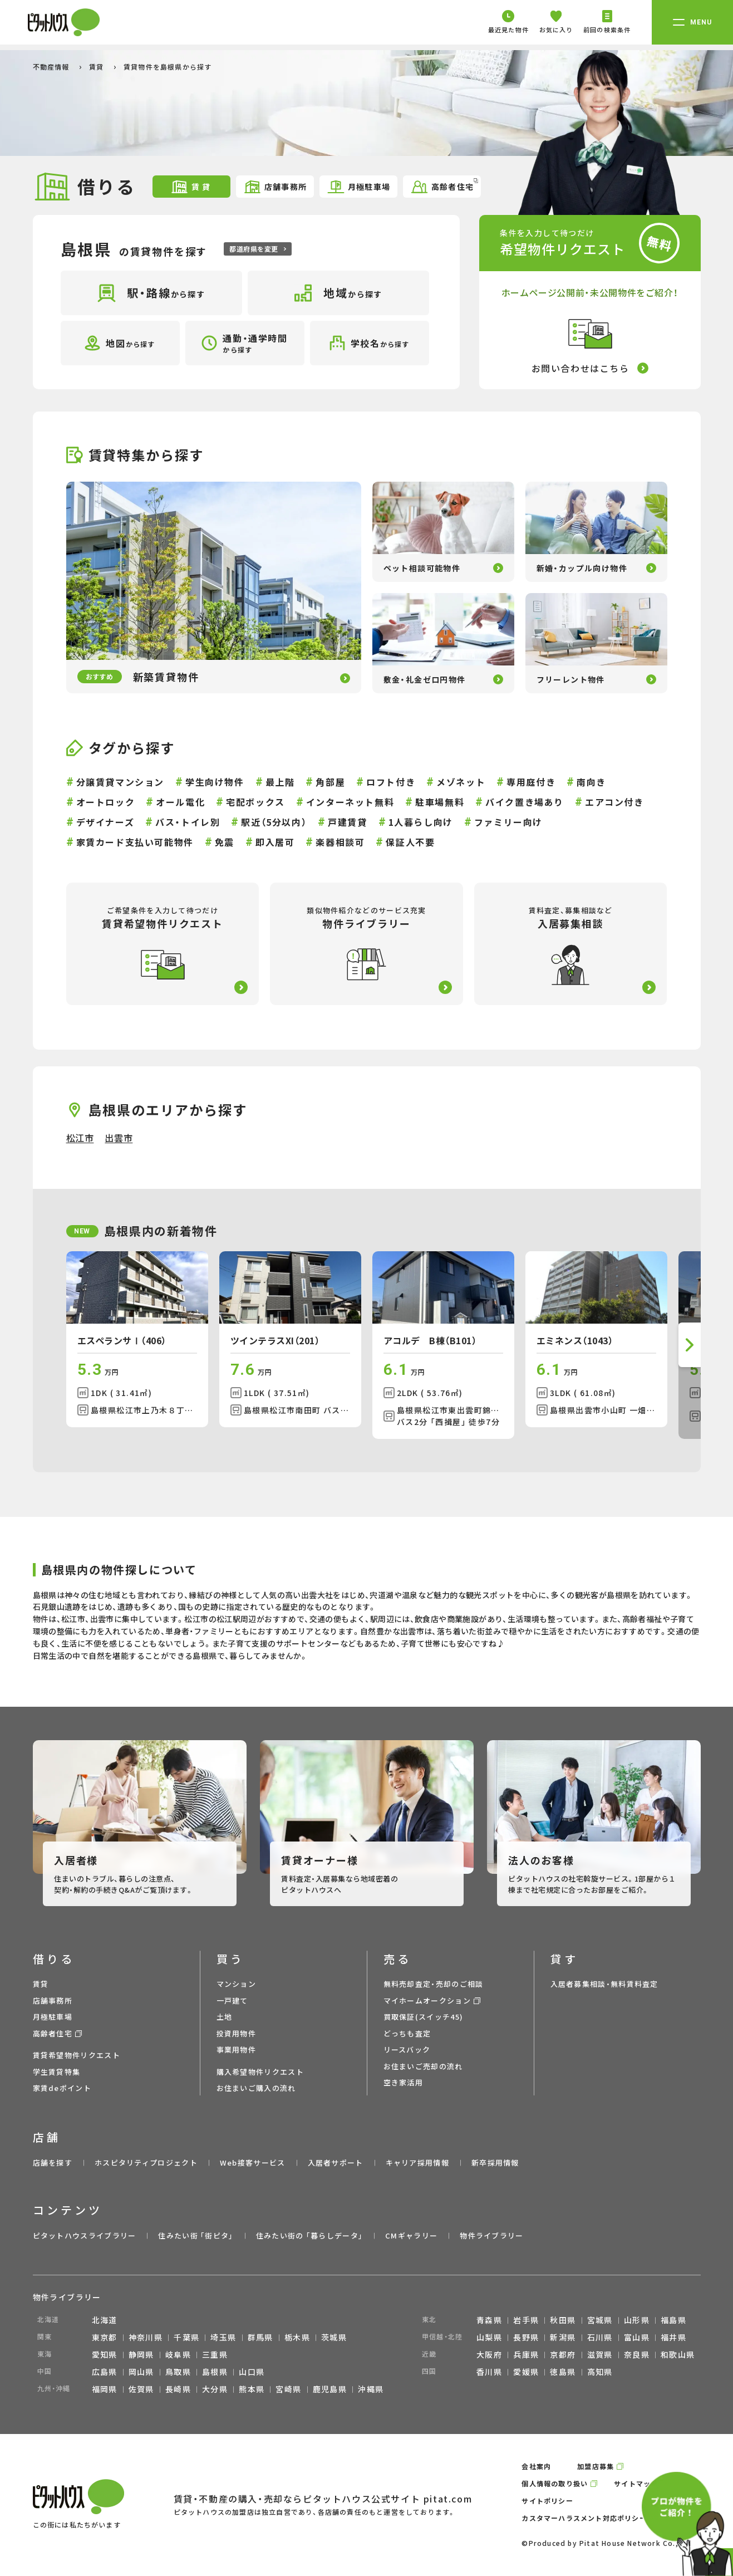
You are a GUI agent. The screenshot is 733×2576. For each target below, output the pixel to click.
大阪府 (489, 2354)
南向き (591, 782)
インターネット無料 (350, 802)
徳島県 (562, 2371)
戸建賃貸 (347, 822)
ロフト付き (390, 782)
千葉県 (186, 2337)
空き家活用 (403, 2082)
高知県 (600, 2371)
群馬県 (260, 2337)
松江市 (80, 1137)
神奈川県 (146, 2337)
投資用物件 (237, 2033)
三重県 (215, 2354)
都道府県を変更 (257, 248)
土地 (225, 2016)
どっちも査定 (407, 2033)
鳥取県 (178, 2371)
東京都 (104, 2337)
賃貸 (97, 66)
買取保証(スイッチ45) (423, 2016)
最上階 (280, 782)
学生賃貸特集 (57, 2071)
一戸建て (232, 2000)
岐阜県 (178, 2354)
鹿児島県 (330, 2388)
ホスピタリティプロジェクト (146, 2162)
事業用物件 (237, 2049)
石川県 (600, 2337)
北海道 (104, 2319)
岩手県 (526, 2319)
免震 (224, 842)
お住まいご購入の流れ (256, 2088)
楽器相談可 (340, 842)
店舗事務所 (275, 186)
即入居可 (274, 842)
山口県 (251, 2371)
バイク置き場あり (524, 802)
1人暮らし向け (420, 822)
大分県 (215, 2388)
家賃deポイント (62, 2088)
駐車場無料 (439, 802)
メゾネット (460, 782)
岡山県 (141, 2371)
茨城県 (334, 2337)
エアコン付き (614, 802)
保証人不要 (410, 842)
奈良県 (637, 2354)
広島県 (104, 2371)
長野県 (526, 2337)
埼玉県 (223, 2337)
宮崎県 (288, 2388)
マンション (237, 1983)
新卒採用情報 (495, 2162)
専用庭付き (530, 782)
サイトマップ (636, 2483)
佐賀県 (141, 2388)
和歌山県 (678, 2354)
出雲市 (118, 1137)
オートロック (105, 802)
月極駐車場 (359, 186)
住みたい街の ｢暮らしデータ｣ (309, 2235)
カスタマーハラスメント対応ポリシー (584, 2518)
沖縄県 (370, 2388)
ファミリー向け (508, 822)
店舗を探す (53, 2162)
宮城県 (600, 2319)
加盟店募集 (595, 2466)
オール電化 (180, 802)
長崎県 (178, 2388)
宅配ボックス (255, 802)
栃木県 (297, 2337)
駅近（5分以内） (274, 822)
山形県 (637, 2319)
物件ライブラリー (491, 2235)
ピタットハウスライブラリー (84, 2235)
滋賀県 (600, 2354)
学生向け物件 (214, 782)
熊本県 (251, 2388)
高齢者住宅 (444, 185)
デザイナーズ (105, 822)
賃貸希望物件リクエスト (76, 2055)
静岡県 (141, 2354)
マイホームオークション (427, 2000)
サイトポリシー (547, 2500)
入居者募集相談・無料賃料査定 (604, 1983)
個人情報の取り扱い (555, 2483)
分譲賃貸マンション (120, 782)
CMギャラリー (411, 2235)
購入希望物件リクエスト (260, 2071)
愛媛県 (526, 2371)
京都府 (562, 2354)
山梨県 (489, 2337)
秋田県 (562, 2319)
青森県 (489, 2319)
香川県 (489, 2371)
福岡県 (104, 2388)
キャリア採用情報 (417, 2162)
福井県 (673, 2337)
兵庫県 (526, 2354)
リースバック (407, 2049)
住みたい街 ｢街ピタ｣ (195, 2235)
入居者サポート (335, 2162)
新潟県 (562, 2337)
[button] (689, 1345)
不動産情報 (52, 66)
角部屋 (330, 782)
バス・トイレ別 (187, 822)
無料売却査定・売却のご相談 (433, 1983)
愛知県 (104, 2354)
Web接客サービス (253, 2162)
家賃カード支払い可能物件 (135, 842)
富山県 (637, 2337)
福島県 (673, 2319)
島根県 (215, 2371)
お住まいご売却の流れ (423, 2066)
